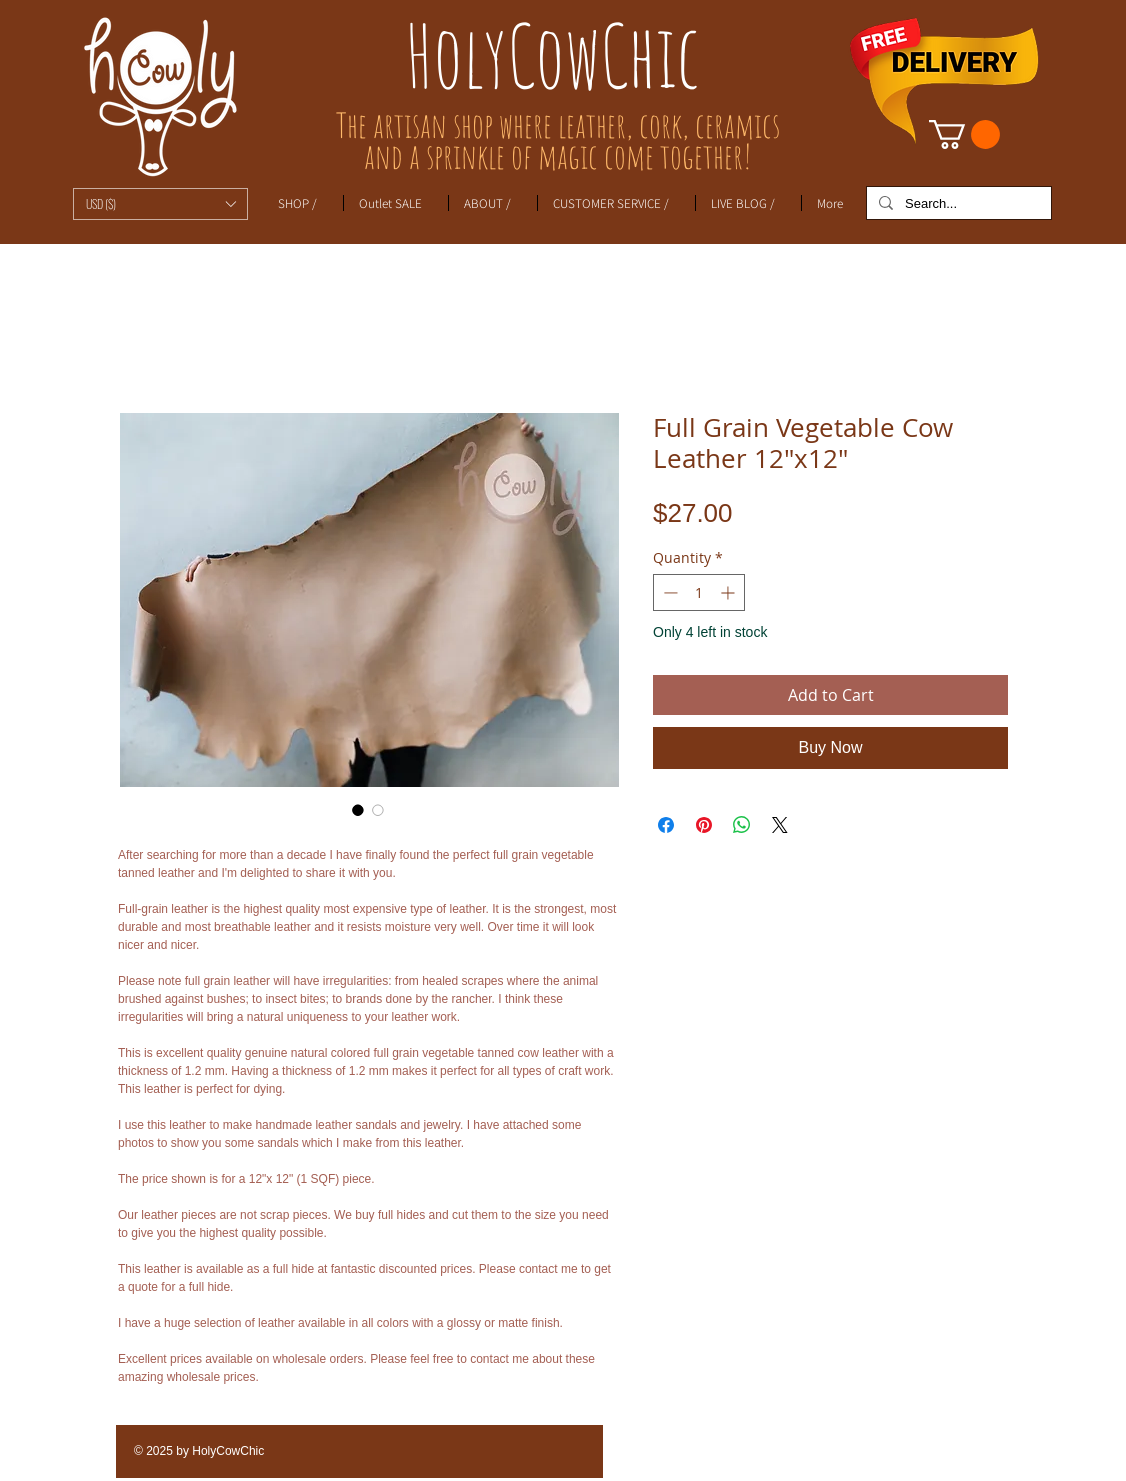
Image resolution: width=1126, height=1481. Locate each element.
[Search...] (957, 204)
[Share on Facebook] (666, 825)
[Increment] (729, 592)
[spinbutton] (699, 592)
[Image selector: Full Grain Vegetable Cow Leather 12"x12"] (358, 810)
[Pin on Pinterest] (704, 825)
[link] (964, 134)
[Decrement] (668, 592)
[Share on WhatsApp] (742, 825)
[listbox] (160, 204)
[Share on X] (780, 825)
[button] (160, 204)
